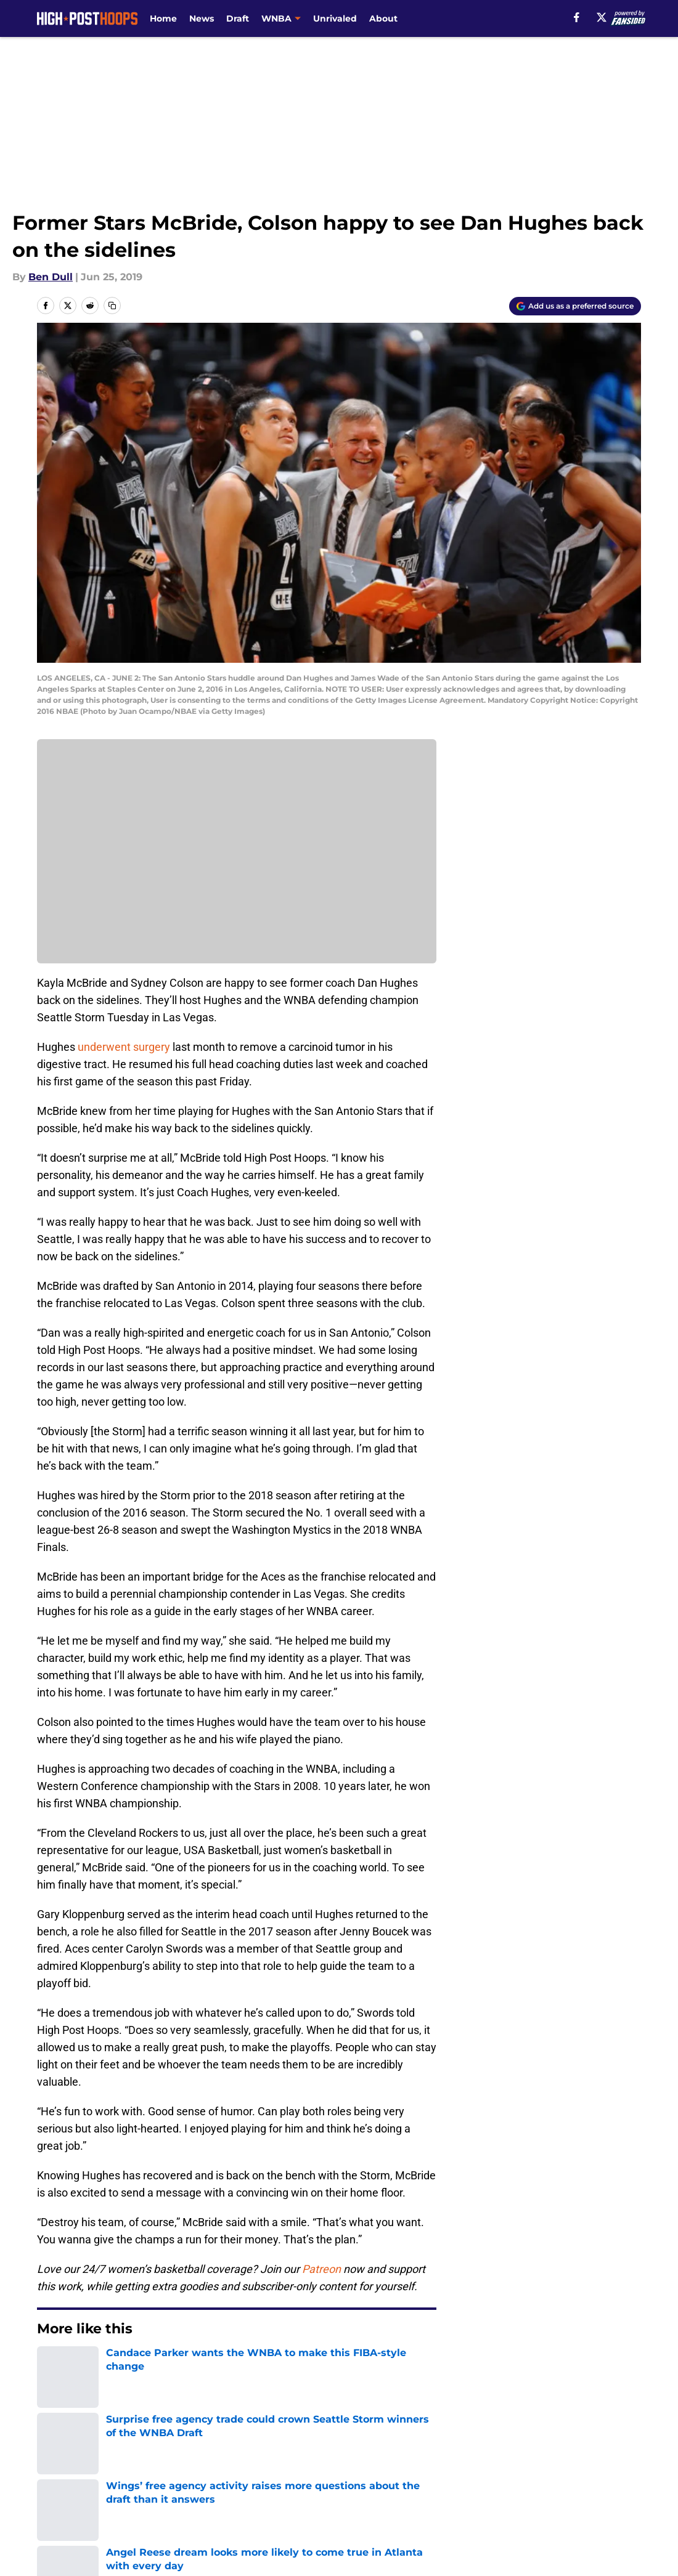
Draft (237, 18)
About (383, 18)
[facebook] (576, 17)
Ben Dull (50, 277)
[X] (602, 17)
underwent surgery (124, 1046)
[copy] (112, 305)
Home (163, 18)
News (201, 18)
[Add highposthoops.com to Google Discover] (575, 306)
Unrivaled (335, 18)
